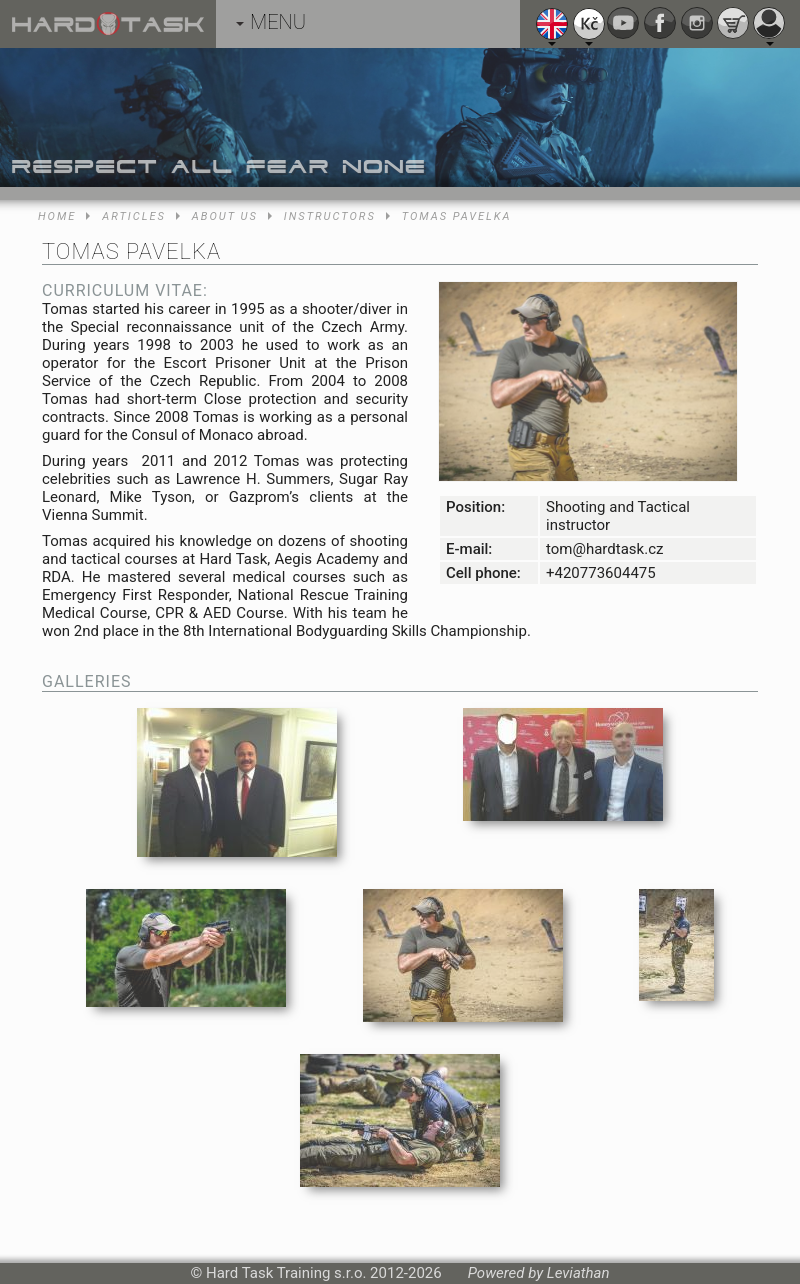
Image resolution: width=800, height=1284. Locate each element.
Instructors (330, 216)
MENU (271, 22)
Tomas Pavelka (457, 216)
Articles (133, 216)
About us (225, 216)
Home (57, 216)
